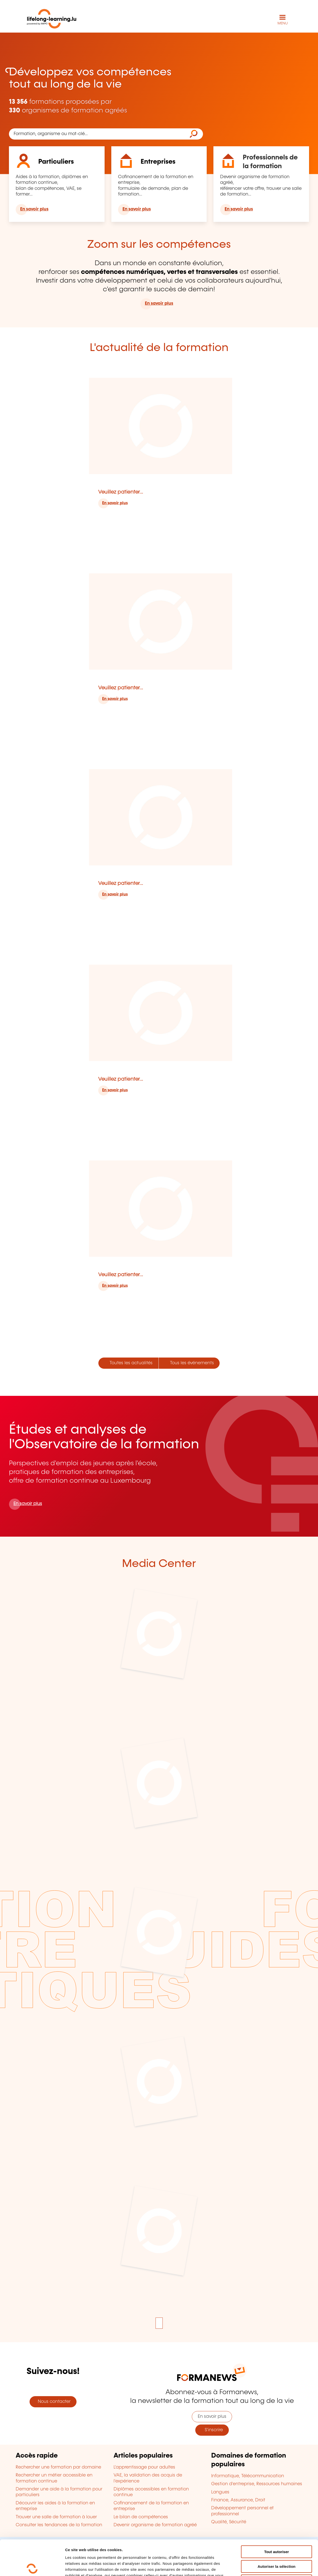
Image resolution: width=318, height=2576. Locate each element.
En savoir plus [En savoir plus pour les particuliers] (34, 209)
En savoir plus (115, 503)
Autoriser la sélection (277, 2530)
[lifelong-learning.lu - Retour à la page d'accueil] (52, 19)
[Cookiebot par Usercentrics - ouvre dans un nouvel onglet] (32, 2566)
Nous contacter (53, 2401)
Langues (220, 2492)
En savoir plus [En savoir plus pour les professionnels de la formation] (239, 209)
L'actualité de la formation (159, 348)
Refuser (276, 2544)
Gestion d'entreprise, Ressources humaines (256, 2484)
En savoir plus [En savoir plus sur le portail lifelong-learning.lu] (159, 303)
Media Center (159, 1563)
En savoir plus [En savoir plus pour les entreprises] (136, 209)
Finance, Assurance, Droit (238, 2500)
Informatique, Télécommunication (247, 2476)
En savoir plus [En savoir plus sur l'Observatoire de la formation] (27, 1504)
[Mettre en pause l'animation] (159, 2323)
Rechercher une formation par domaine (58, 2467)
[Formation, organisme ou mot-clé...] (96, 134)
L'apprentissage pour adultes (144, 2467)
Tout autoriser (276, 2515)
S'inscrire (212, 2430)
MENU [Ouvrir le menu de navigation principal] (283, 23)
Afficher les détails (273, 2566)
